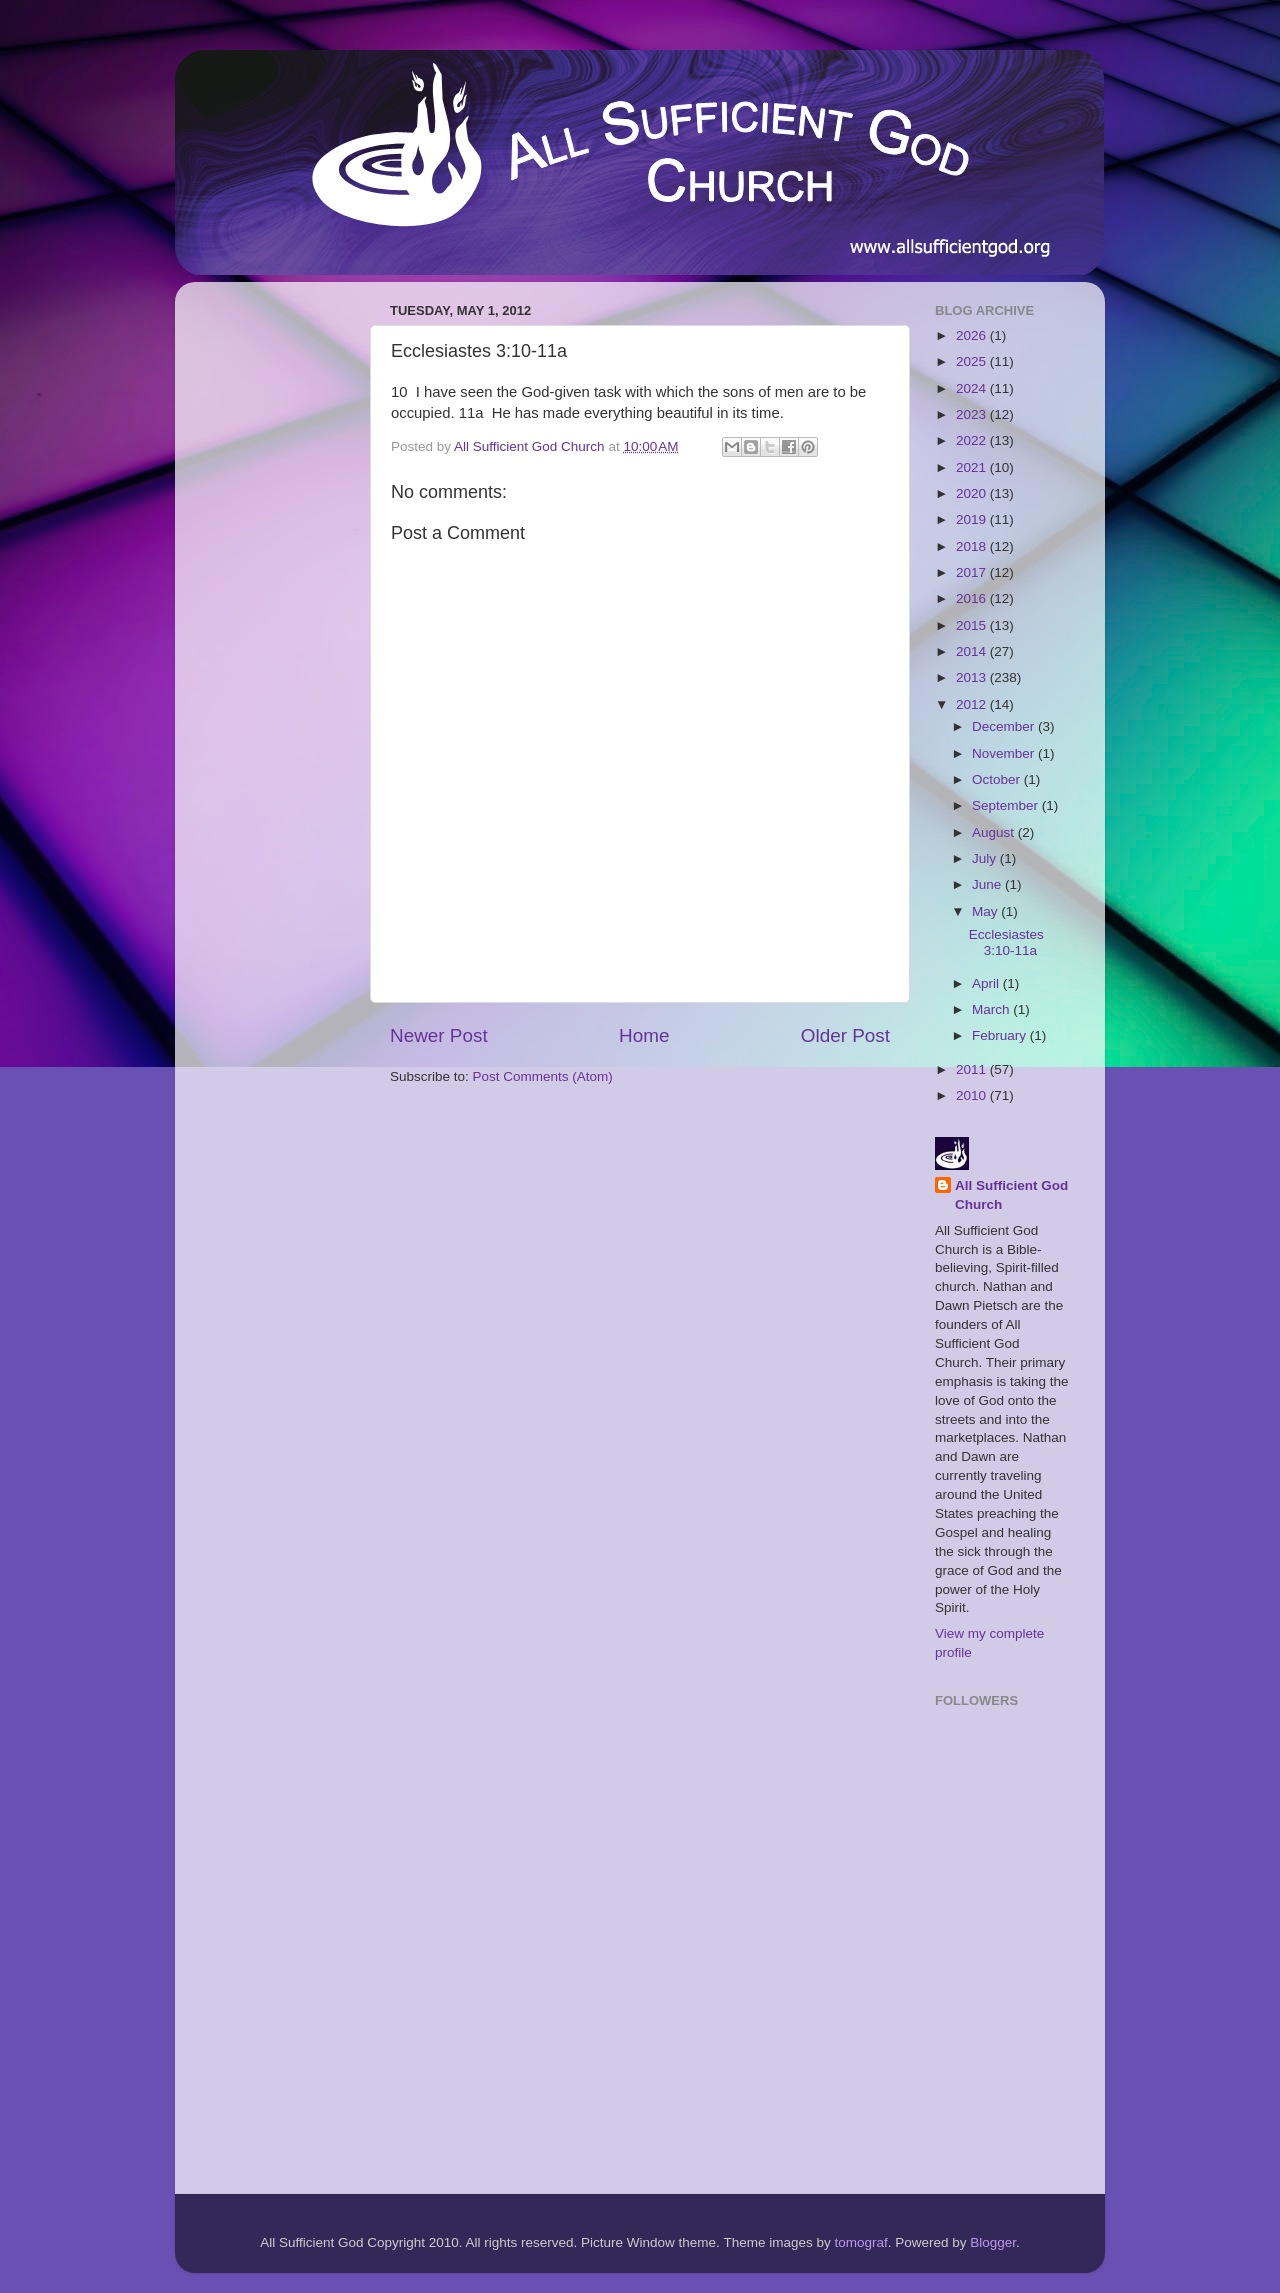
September (1007, 805)
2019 (973, 519)
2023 (973, 414)
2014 (973, 651)
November (1005, 753)
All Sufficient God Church (1011, 1195)
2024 (973, 388)
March (992, 1009)
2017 (973, 572)
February (1001, 1035)
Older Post (845, 1035)
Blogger (993, 2242)
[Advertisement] (270, 597)
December (1005, 726)
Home (644, 1035)
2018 (973, 546)
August (995, 832)
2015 (973, 625)
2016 (973, 598)
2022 (973, 440)
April (987, 983)
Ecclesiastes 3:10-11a (1006, 942)
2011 (973, 1069)
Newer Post (439, 1035)
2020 (973, 493)
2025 (973, 361)
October (998, 779)
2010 (973, 1095)
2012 (973, 704)
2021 (973, 467)
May (986, 911)
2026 (973, 335)
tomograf (860, 2242)
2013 (973, 677)
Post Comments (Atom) (543, 1076)
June (988, 884)
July (986, 858)
